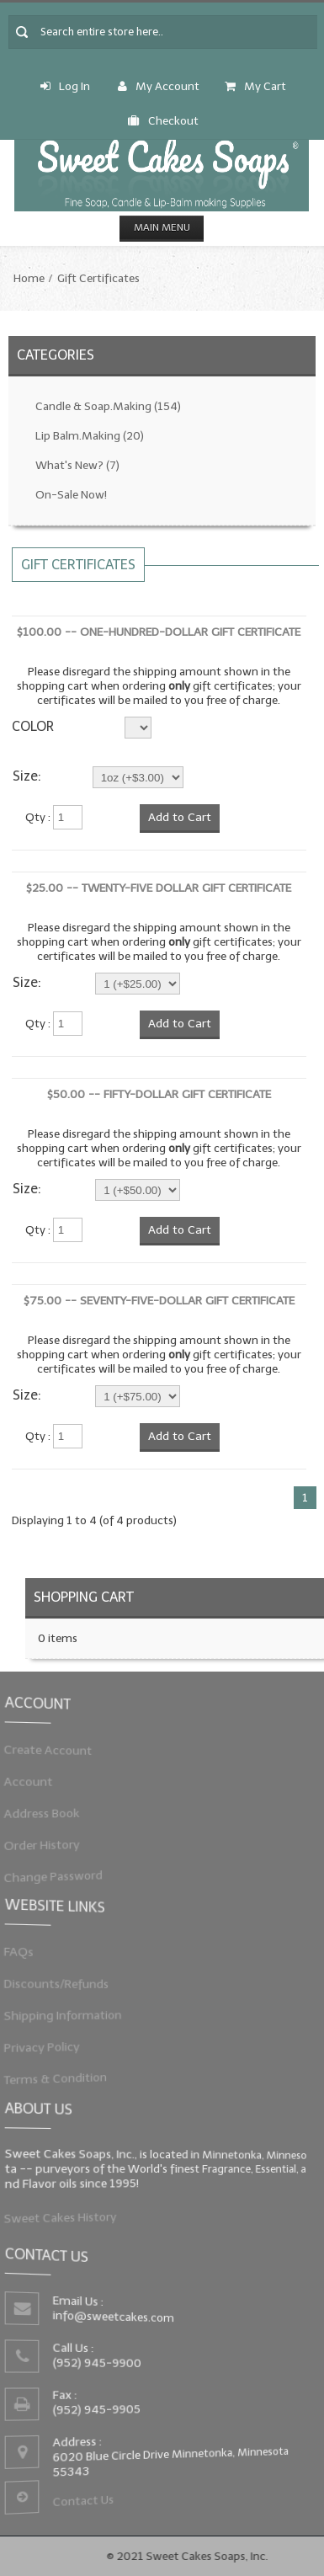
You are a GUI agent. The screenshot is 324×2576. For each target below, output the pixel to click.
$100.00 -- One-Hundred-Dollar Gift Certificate (158, 632)
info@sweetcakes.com (117, 2318)
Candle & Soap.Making (108, 406)
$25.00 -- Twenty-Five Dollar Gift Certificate (158, 888)
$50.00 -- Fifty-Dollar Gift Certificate (159, 1094)
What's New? (77, 465)
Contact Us (88, 2494)
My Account (158, 86)
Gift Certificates (98, 278)
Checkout (163, 121)
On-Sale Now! (71, 495)
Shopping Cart (84, 1597)
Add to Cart (179, 817)
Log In (65, 86)
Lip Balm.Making (89, 436)
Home (29, 278)
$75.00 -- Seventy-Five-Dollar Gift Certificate (159, 1300)
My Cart (255, 86)
